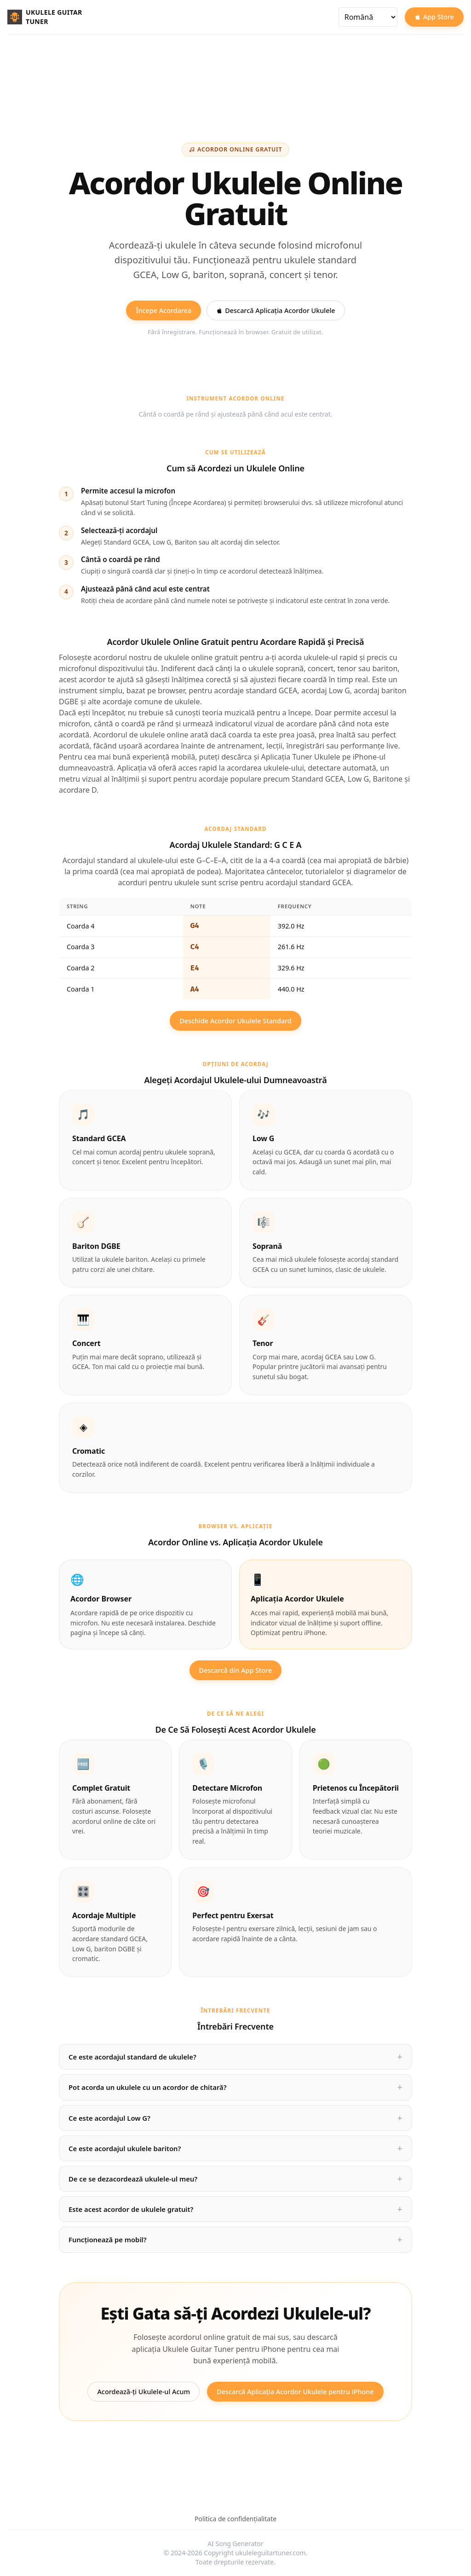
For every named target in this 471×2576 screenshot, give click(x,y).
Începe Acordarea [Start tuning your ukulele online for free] (163, 310)
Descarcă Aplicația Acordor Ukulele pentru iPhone (295, 2391)
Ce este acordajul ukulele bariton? (125, 2148)
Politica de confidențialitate (235, 2518)
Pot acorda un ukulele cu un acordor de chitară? (148, 2087)
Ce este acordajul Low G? (109, 2118)
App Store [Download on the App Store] (434, 16)
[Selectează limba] (368, 17)
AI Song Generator (235, 2543)
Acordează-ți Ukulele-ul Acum (143, 2391)
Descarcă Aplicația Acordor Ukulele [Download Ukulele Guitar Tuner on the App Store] (275, 310)
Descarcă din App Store (235, 1670)
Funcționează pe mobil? (108, 2239)
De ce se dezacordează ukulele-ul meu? (133, 2178)
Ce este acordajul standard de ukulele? (132, 2056)
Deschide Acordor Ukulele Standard (235, 1020)
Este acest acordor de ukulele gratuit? (131, 2209)
